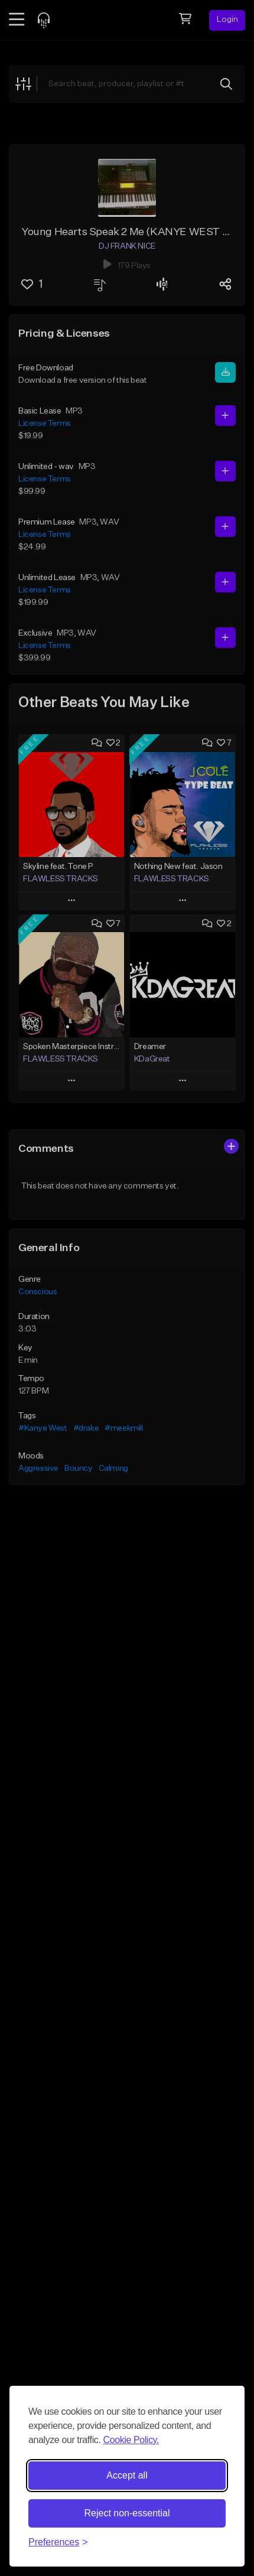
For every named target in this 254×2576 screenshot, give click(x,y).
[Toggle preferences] (58, 2542)
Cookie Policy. (131, 2440)
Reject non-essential (127, 2513)
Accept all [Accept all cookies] (126, 2475)
